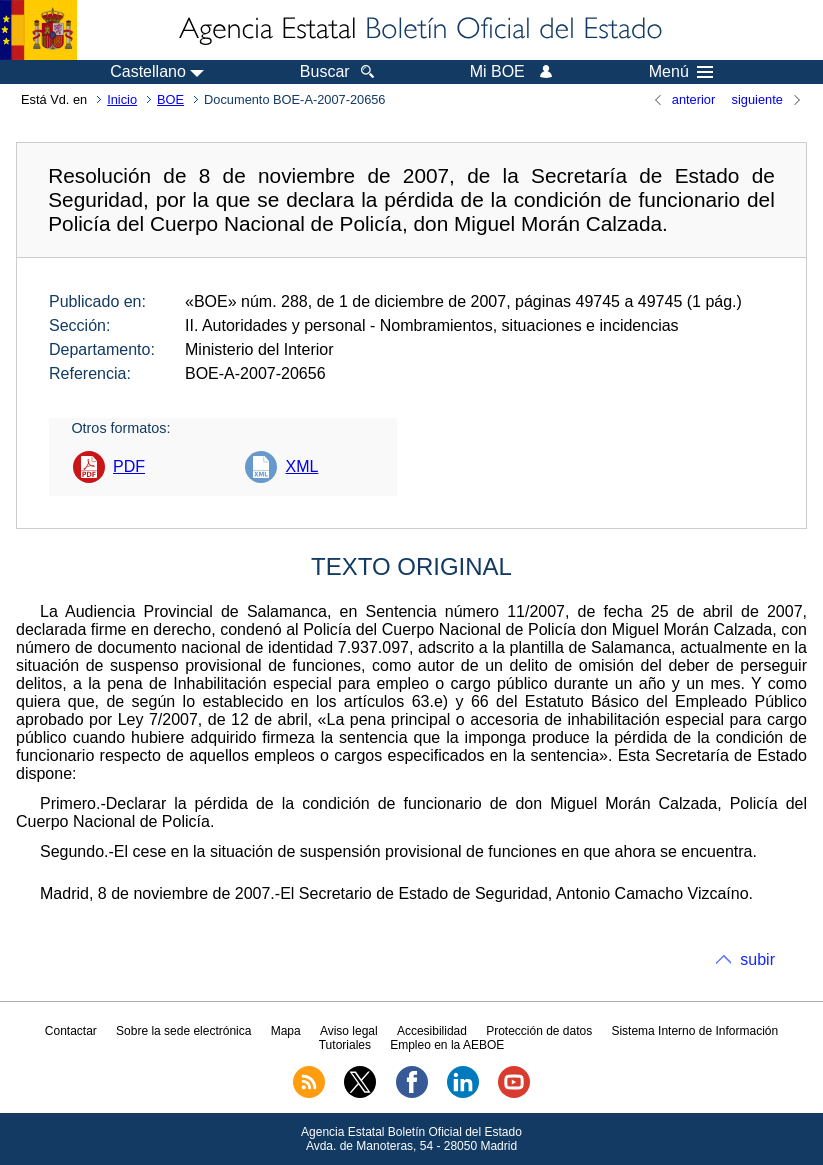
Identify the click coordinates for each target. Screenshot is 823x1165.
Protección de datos (539, 1031)
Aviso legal (349, 1031)
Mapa (286, 1031)
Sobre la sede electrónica (183, 1031)
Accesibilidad (432, 1031)
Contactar (71, 1031)
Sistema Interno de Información (694, 1031)
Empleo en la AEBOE (447, 1045)
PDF (129, 466)
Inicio (122, 99)
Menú (681, 72)
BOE (170, 99)
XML (301, 466)
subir (757, 959)
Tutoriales (345, 1045)
